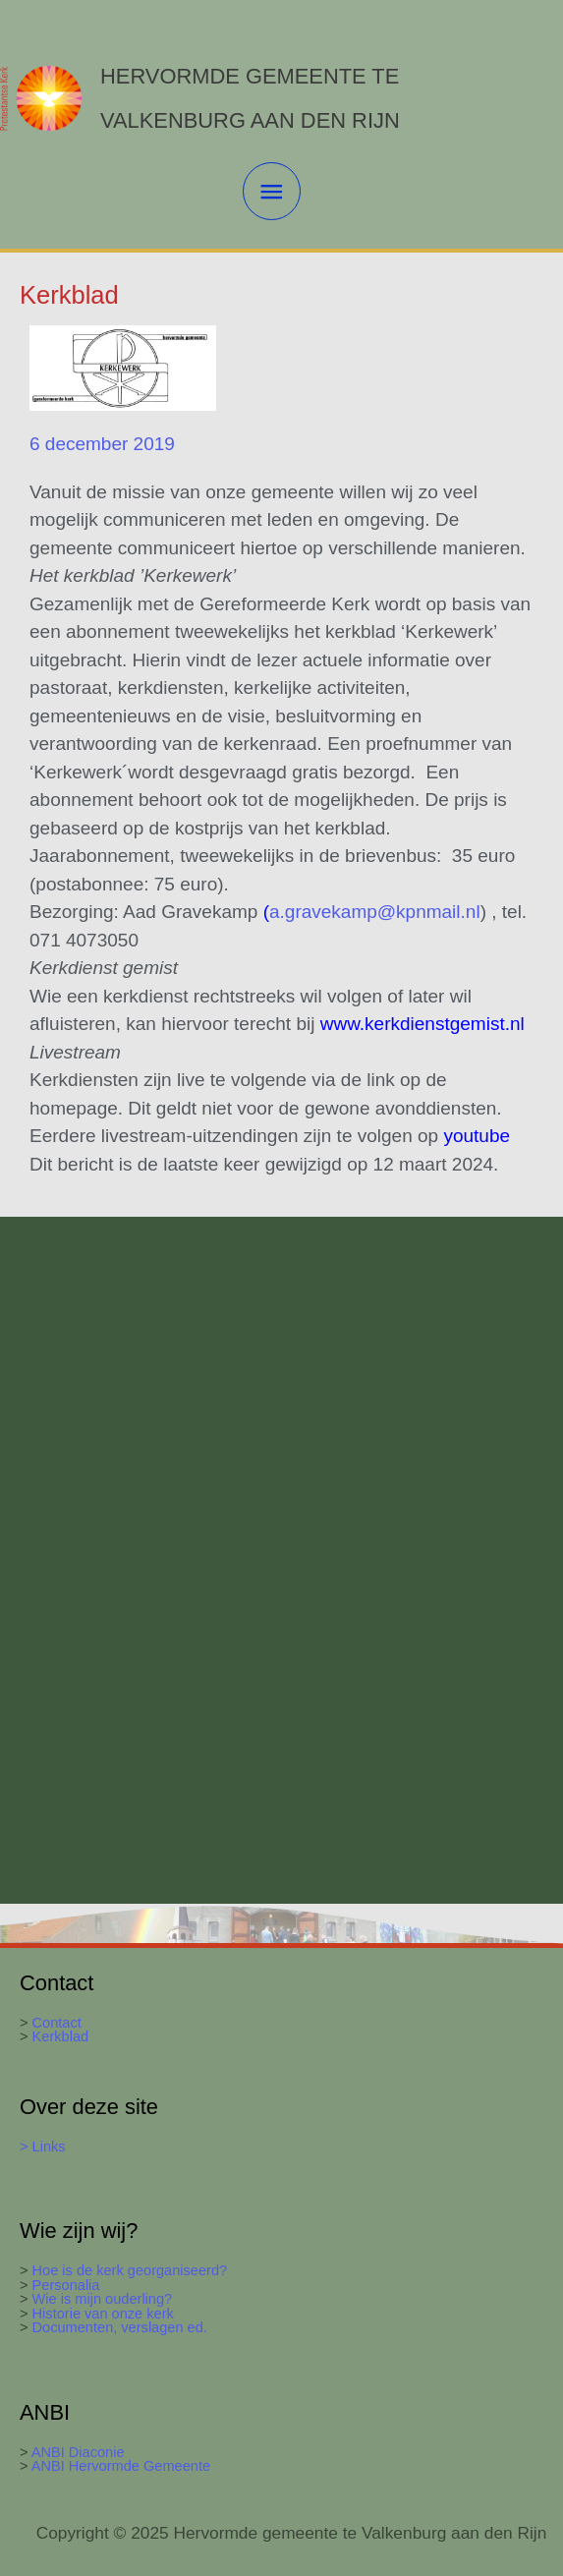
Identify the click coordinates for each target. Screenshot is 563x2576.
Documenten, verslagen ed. (119, 2327)
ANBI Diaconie (78, 2452)
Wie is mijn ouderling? (102, 2299)
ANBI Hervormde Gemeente (119, 2466)
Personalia (66, 2285)
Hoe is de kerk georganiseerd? (130, 2270)
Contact (57, 2023)
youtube (476, 1135)
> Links (43, 2146)
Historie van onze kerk (103, 2313)
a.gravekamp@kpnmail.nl (374, 911)
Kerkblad (58, 2036)
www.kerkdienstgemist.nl (425, 1023)
